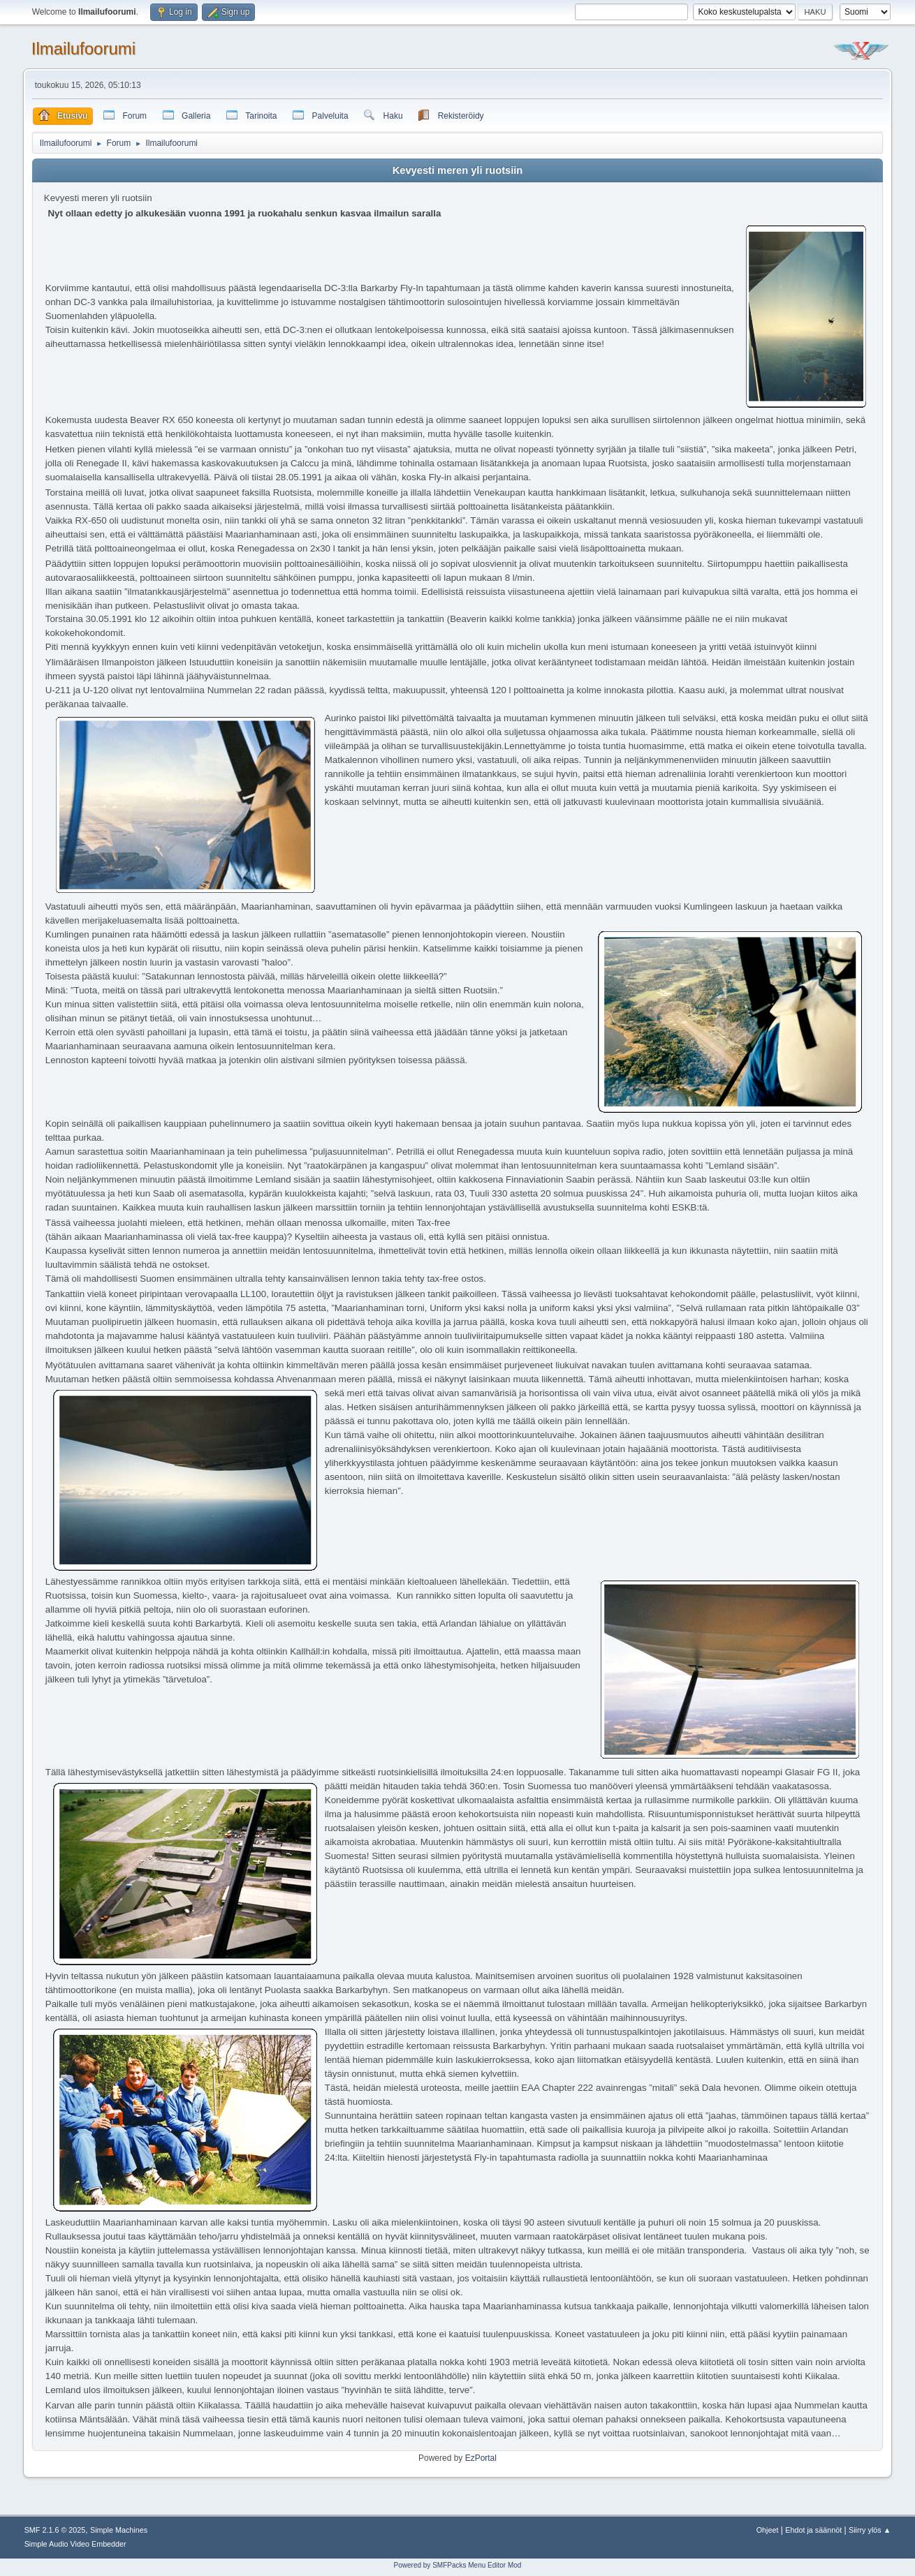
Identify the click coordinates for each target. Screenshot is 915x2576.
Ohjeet (767, 2530)
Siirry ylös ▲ (870, 2530)
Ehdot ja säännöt (813, 2530)
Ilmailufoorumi (83, 48)
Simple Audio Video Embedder (75, 2544)
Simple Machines (118, 2530)
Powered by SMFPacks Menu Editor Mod (458, 2565)
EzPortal (481, 2458)
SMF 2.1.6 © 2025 (55, 2530)
